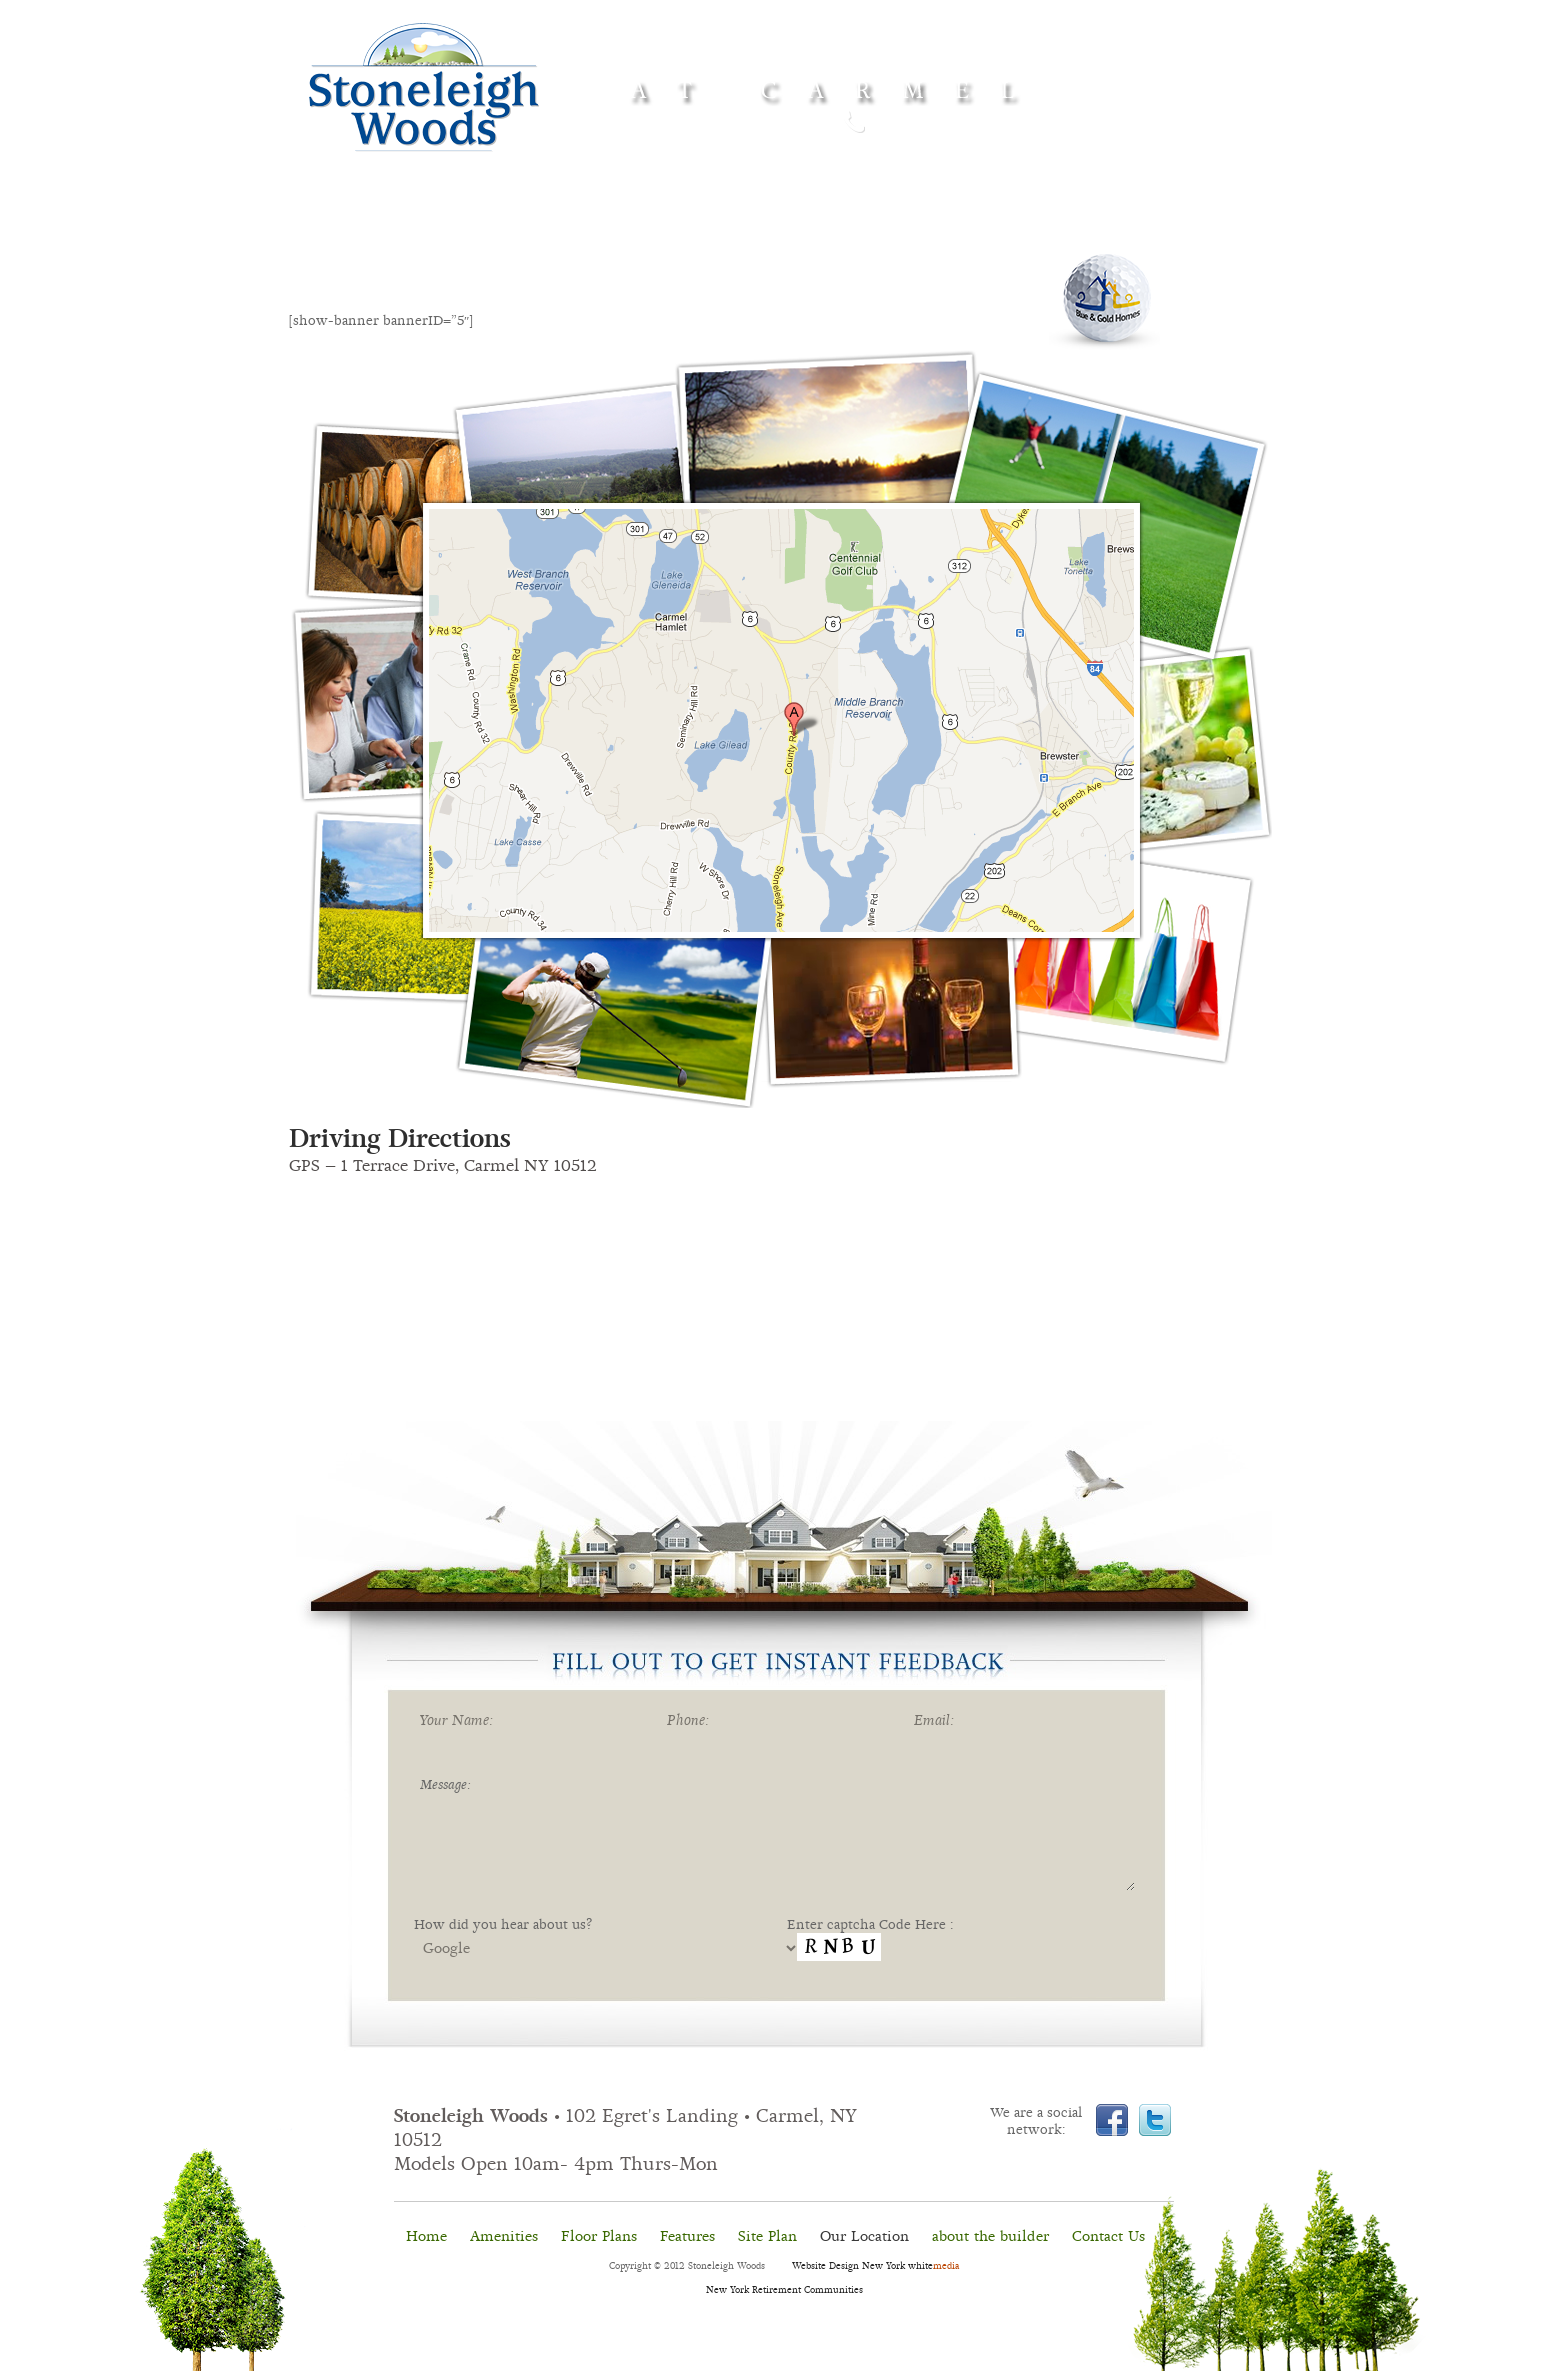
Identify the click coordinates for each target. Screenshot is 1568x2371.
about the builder (990, 2236)
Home (401, 221)
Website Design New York (848, 2266)
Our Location (864, 2236)
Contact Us (1108, 2236)
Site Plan (767, 2236)
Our (1048, 223)
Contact (1167, 223)
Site (914, 223)
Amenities (535, 221)
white (933, 2266)
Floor (662, 223)
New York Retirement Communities (784, 2290)
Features (778, 225)
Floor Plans (599, 2236)
